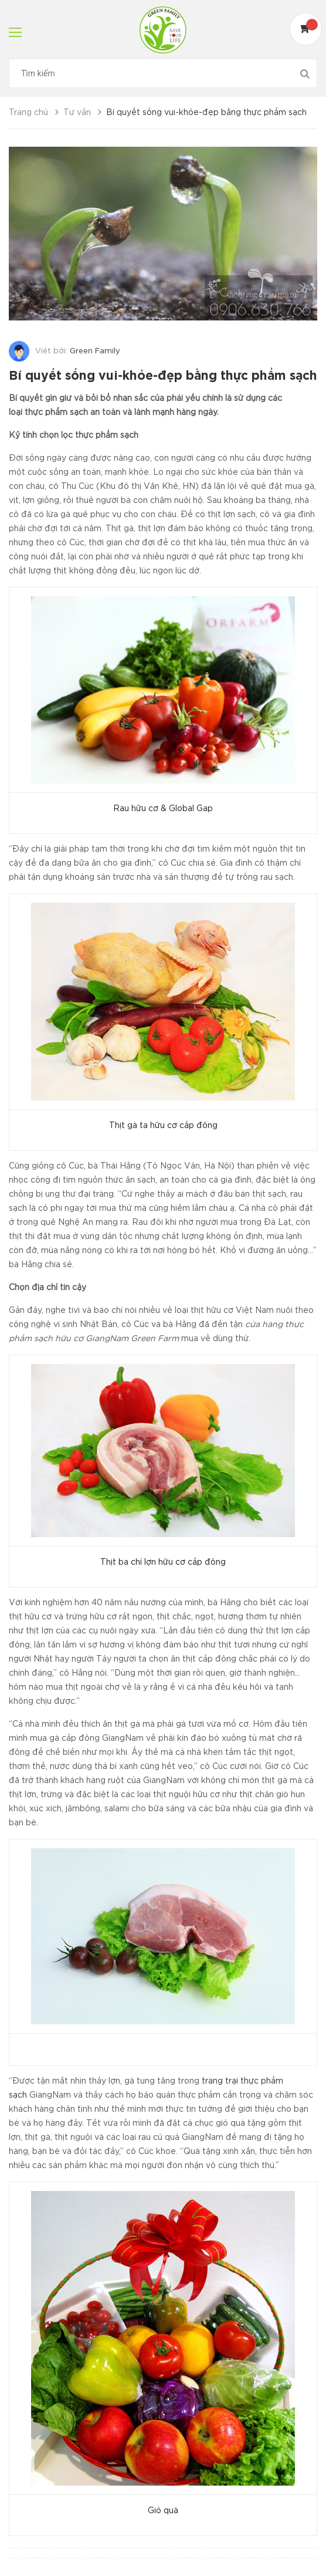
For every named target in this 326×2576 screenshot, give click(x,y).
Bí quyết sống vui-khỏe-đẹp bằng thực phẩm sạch (163, 376)
